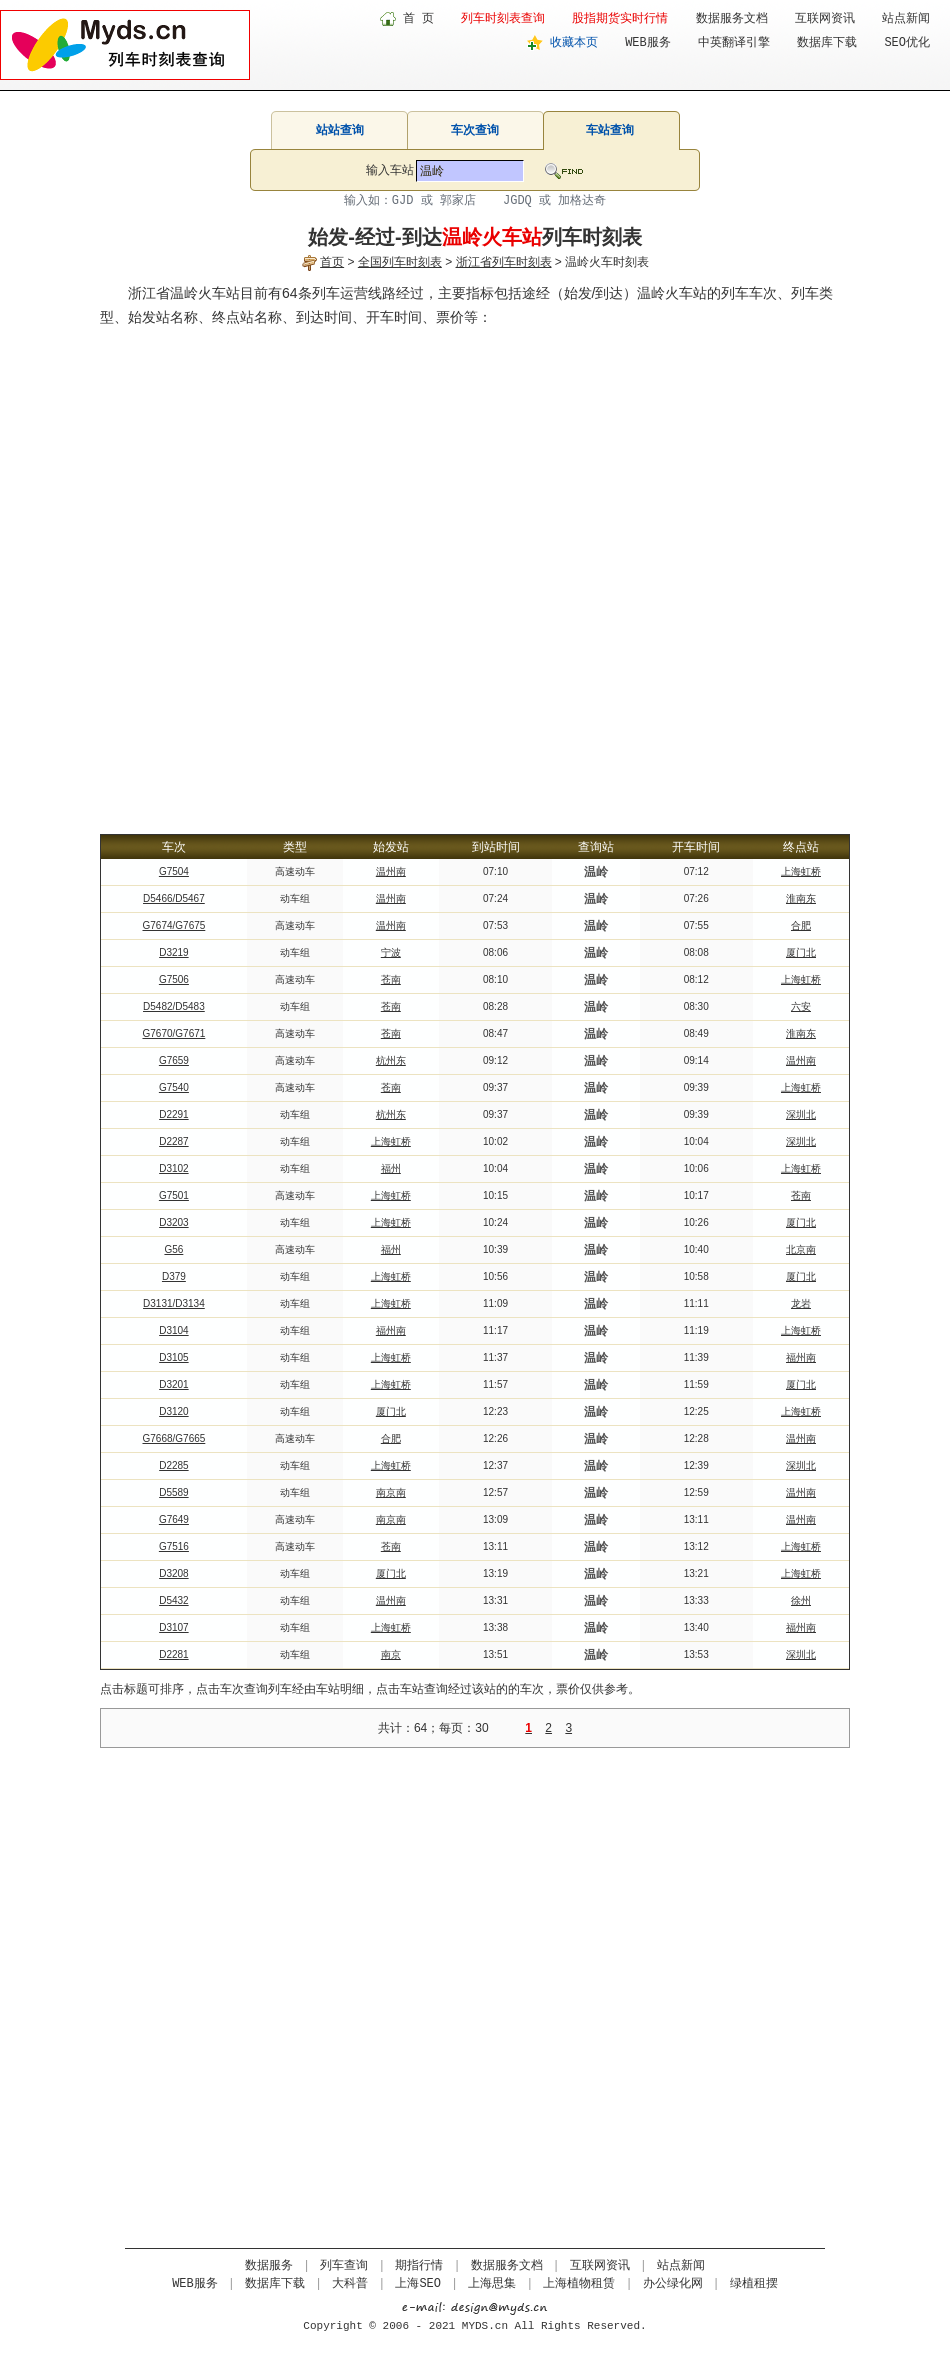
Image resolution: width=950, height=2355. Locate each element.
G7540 (174, 1087)
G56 (173, 1249)
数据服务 (269, 2266)
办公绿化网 (673, 2284)
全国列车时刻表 (400, 262)
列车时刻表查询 (503, 19)
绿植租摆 (754, 2284)
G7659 (174, 1060)
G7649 (174, 1519)
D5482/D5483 (174, 1006)
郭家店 (458, 201)
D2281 (173, 1654)
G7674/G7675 (173, 925)
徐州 (801, 1600)
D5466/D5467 (174, 898)
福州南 (391, 1330)
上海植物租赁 (579, 2284)
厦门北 (801, 952)
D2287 (173, 1141)
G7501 (174, 1195)
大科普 (350, 2284)
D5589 (173, 1492)
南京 (391, 1654)
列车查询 (344, 2266)
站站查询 (340, 130)
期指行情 (419, 2266)
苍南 (391, 979)
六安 (801, 1006)
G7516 (174, 1546)
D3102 (173, 1168)
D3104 (173, 1330)
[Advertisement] (230, 569)
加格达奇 (582, 201)
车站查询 (610, 130)
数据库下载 (827, 43)
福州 (391, 1168)
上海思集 (492, 2284)
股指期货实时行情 (620, 19)
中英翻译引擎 (734, 43)
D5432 (173, 1600)
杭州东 (391, 1060)
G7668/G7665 (173, 1438)
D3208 (173, 1573)
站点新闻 (906, 19)
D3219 (173, 952)
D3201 (173, 1384)
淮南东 (801, 898)
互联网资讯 (825, 19)
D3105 (173, 1357)
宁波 (391, 952)
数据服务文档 (732, 19)
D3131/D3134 (174, 1303)
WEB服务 (648, 43)
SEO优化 (907, 43)
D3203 (173, 1222)
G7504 (174, 871)
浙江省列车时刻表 (504, 262)
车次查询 (475, 130)
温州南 (391, 871)
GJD (403, 201)
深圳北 (801, 1114)
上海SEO (418, 2284)
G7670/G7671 (173, 1033)
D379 (174, 1276)
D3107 (173, 1627)
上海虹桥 (801, 871)
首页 (332, 262)
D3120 (173, 1411)
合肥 (801, 925)
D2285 (173, 1465)
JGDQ (517, 201)
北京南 (801, 1249)
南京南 (391, 1492)
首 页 (418, 19)
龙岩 (801, 1303)
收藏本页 (574, 43)
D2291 (173, 1114)
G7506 (174, 979)
